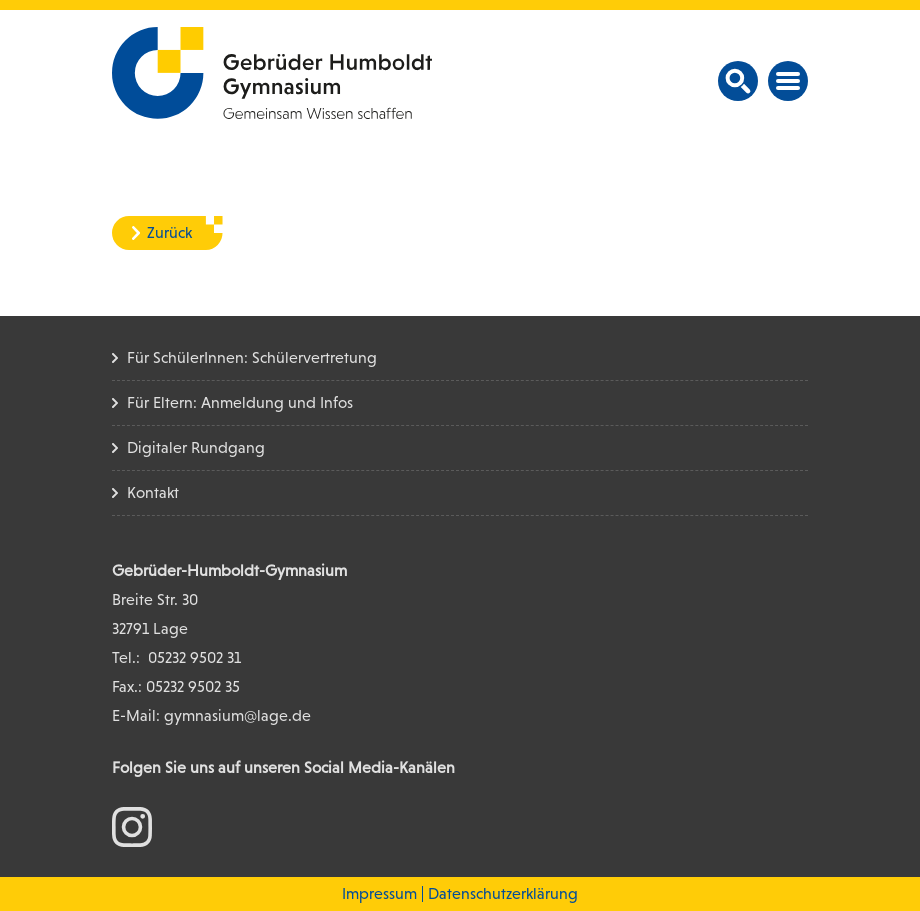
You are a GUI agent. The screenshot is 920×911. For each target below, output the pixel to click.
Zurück (169, 232)
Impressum (379, 893)
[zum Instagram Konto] (132, 825)
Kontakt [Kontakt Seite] (153, 492)
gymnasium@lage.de (237, 715)
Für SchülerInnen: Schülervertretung (252, 357)
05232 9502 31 (194, 657)
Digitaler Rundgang (196, 447)
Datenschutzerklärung (503, 893)
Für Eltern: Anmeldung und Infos (240, 402)
